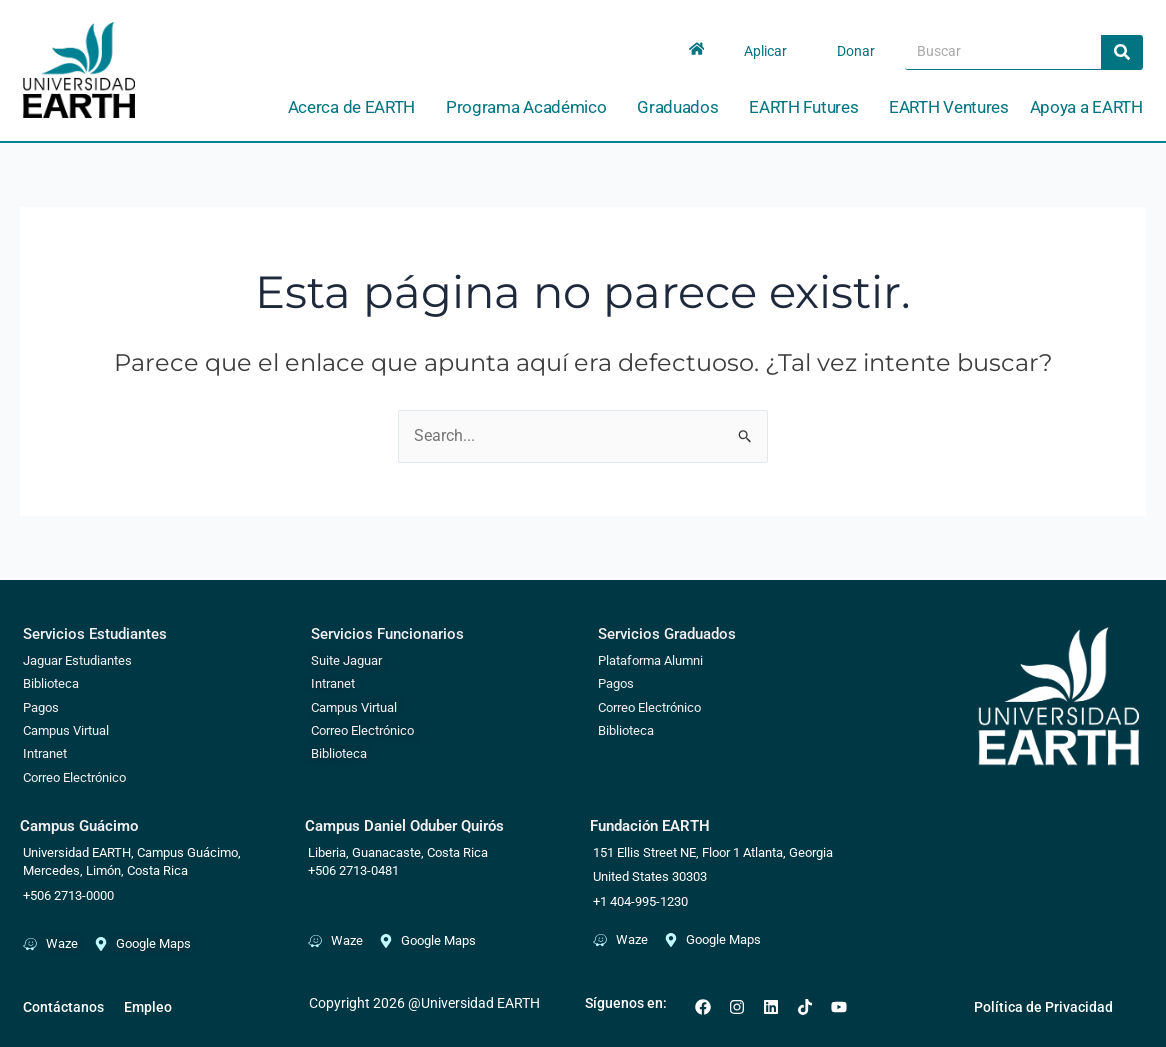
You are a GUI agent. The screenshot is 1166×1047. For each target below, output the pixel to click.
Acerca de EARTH (357, 107)
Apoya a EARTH (1086, 107)
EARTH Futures (808, 107)
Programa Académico (531, 107)
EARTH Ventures (949, 107)
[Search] (1122, 52)
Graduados (682, 107)
